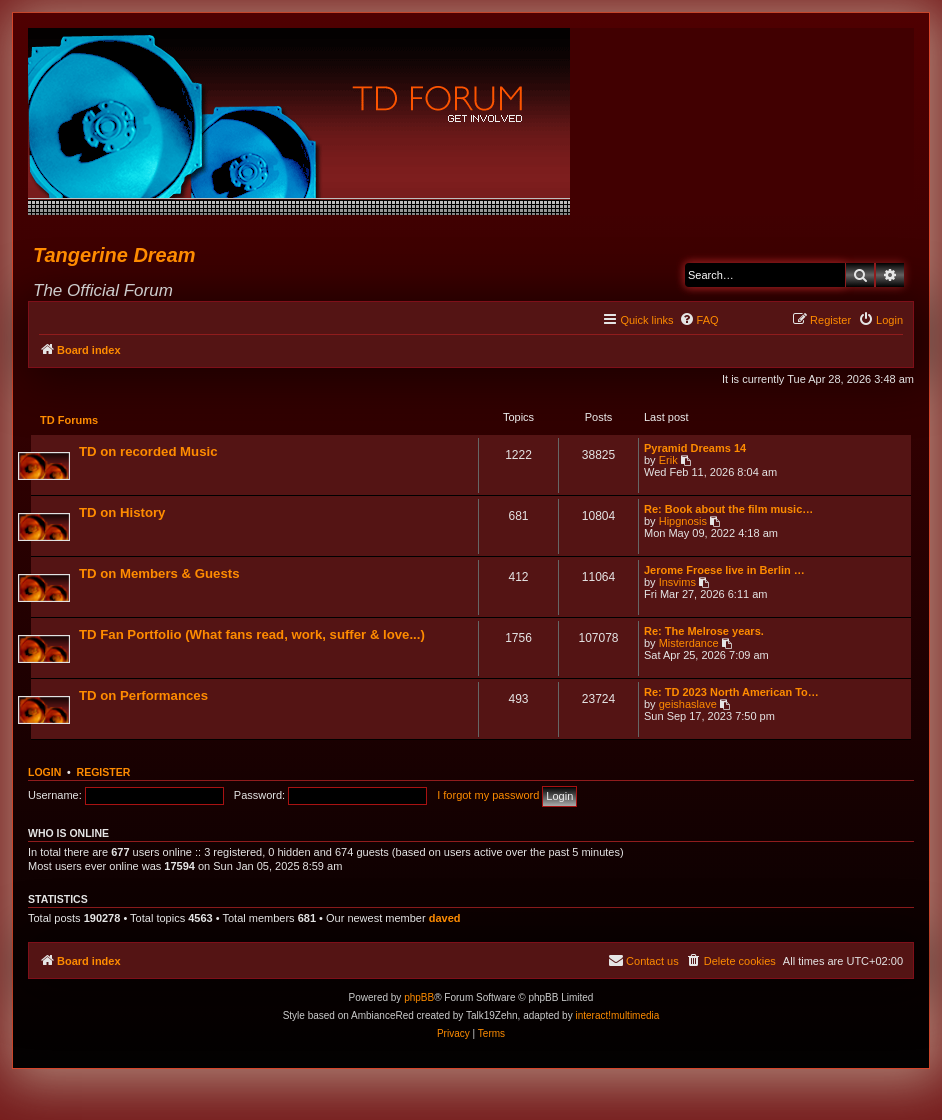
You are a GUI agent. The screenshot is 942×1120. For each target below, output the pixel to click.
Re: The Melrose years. (703, 632)
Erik (667, 461)
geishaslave (687, 705)
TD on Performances (144, 696)
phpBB (419, 999)
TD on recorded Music (149, 452)
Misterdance (688, 644)
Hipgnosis (682, 522)
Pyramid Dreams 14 (694, 449)
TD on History (123, 513)
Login (44, 774)
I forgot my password (488, 797)
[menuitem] (699, 320)
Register (104, 774)
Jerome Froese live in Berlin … (723, 571)
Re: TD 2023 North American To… (730, 693)
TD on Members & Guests (160, 574)
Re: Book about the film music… (727, 510)
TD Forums (70, 421)
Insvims (676, 583)
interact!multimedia (617, 1017)
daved (445, 920)
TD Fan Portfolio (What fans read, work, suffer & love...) (253, 635)
